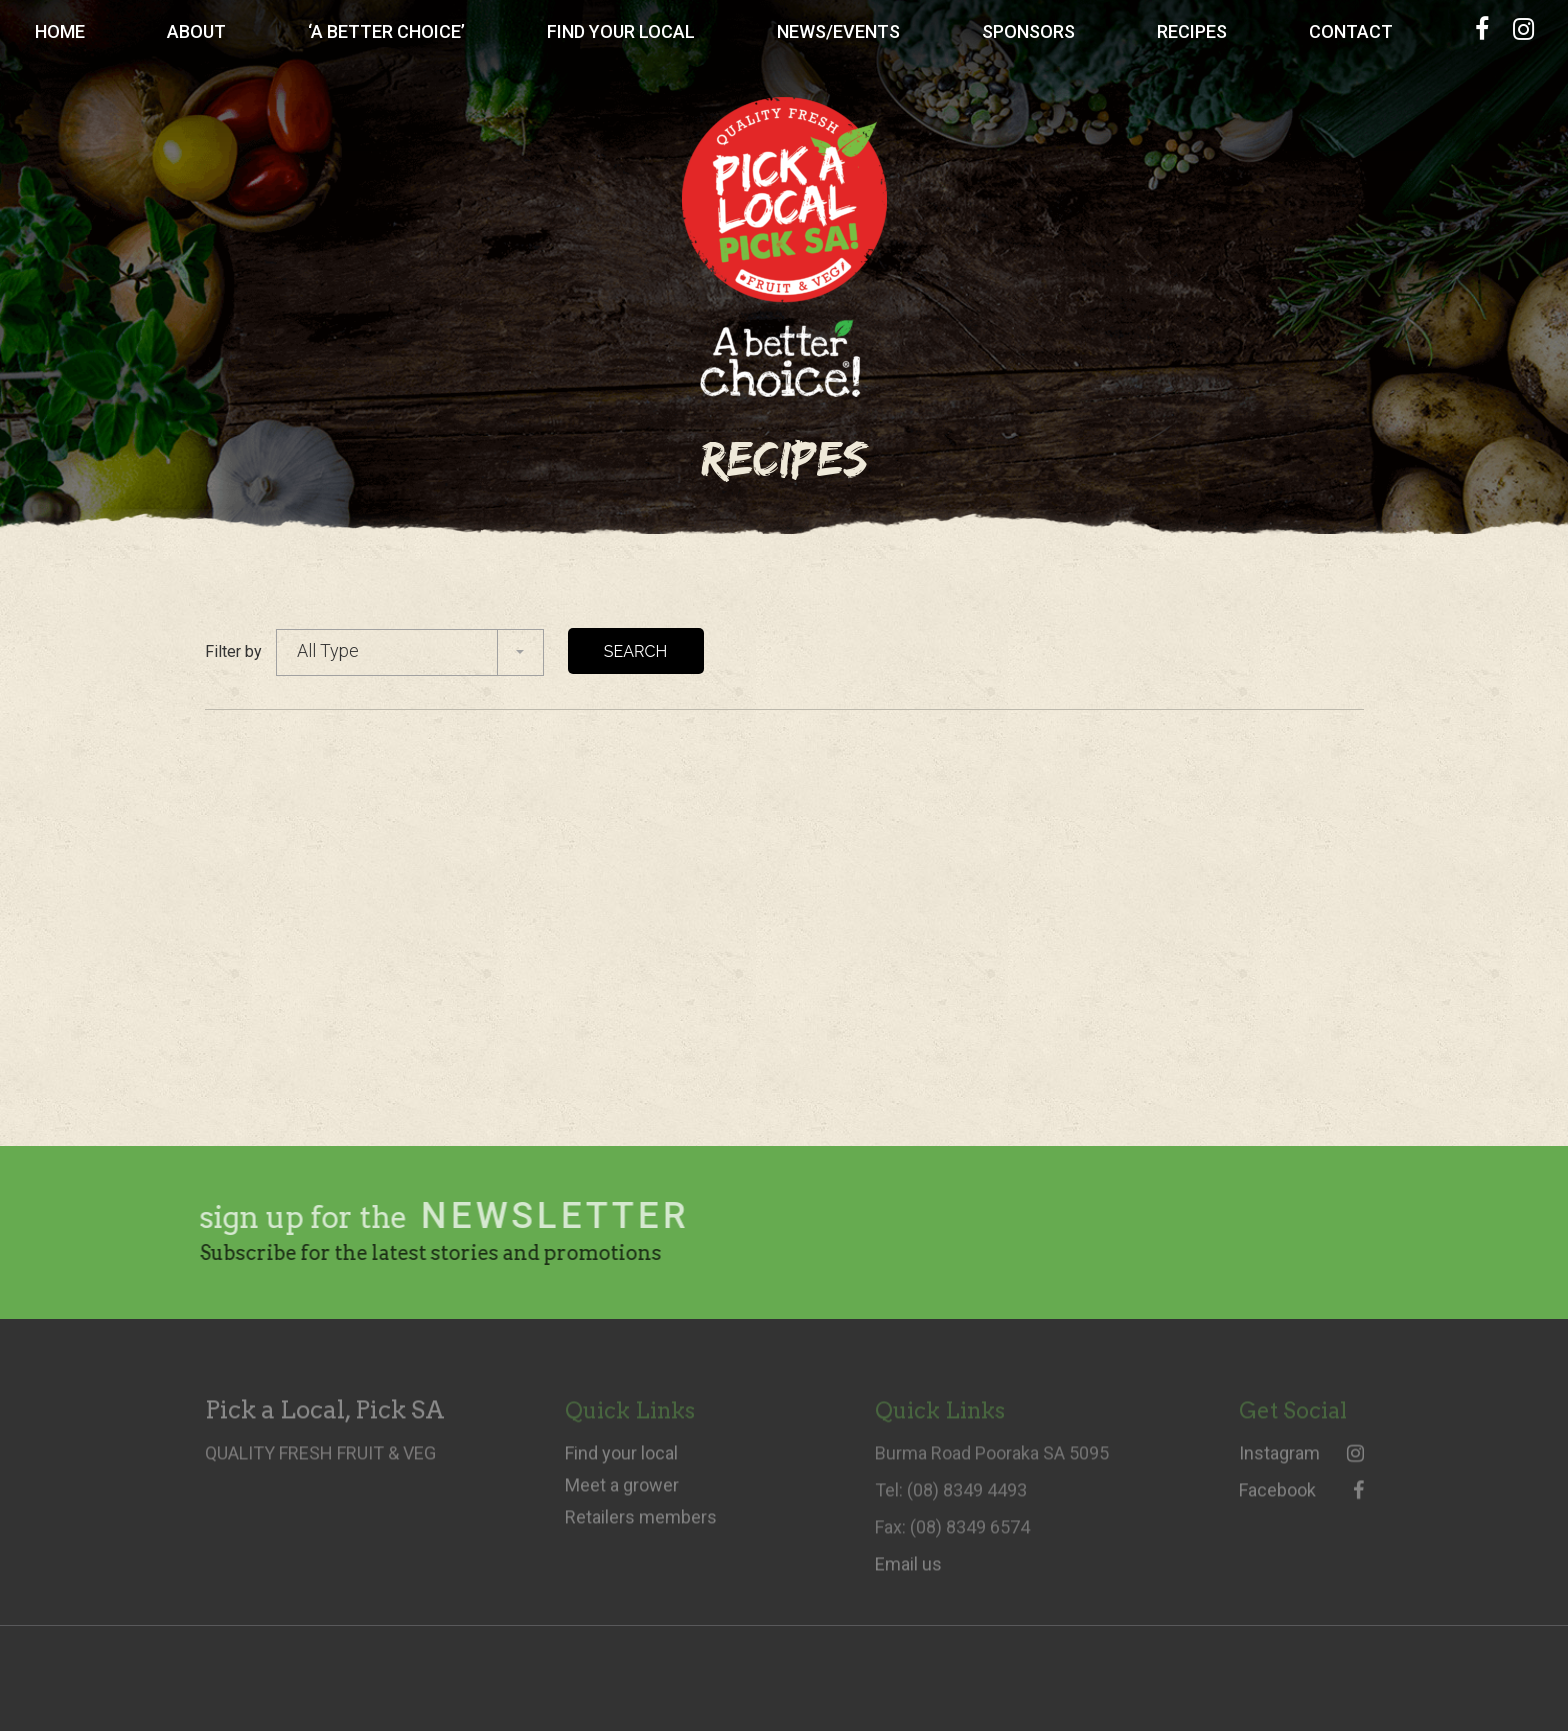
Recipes (1192, 31)
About (196, 31)
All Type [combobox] (328, 650)
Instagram (1301, 1461)
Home (60, 31)
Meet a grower (622, 1493)
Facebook (1301, 1498)
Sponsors (1028, 31)
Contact (1351, 31)
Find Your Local (621, 31)
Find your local (621, 1461)
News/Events (838, 31)
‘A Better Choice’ (386, 31)
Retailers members (641, 1525)
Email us (908, 1572)
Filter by (233, 651)
